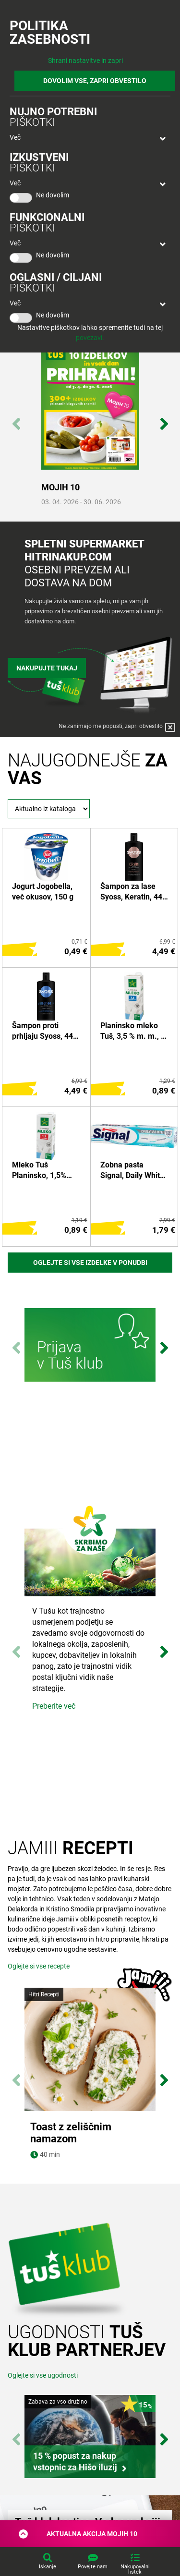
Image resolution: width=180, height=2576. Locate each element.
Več (15, 137)
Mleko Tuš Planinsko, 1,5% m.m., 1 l (39, 1170)
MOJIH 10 (60, 487)
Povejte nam (93, 2567)
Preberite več (53, 1706)
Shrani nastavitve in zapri (85, 60)
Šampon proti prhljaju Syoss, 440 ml (44, 1031)
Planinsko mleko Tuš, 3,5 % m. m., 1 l (132, 1031)
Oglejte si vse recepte (39, 1966)
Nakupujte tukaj (46, 668)
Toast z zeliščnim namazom (70, 2133)
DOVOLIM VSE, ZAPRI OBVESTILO (94, 81)
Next (164, 418)
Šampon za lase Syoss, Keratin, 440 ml (133, 892)
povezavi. (90, 337)
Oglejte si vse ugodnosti (43, 2375)
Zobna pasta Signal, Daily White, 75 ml (133, 1170)
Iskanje (47, 2567)
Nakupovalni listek (135, 2569)
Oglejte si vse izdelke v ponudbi (90, 1262)
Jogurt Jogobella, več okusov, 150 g (42, 891)
